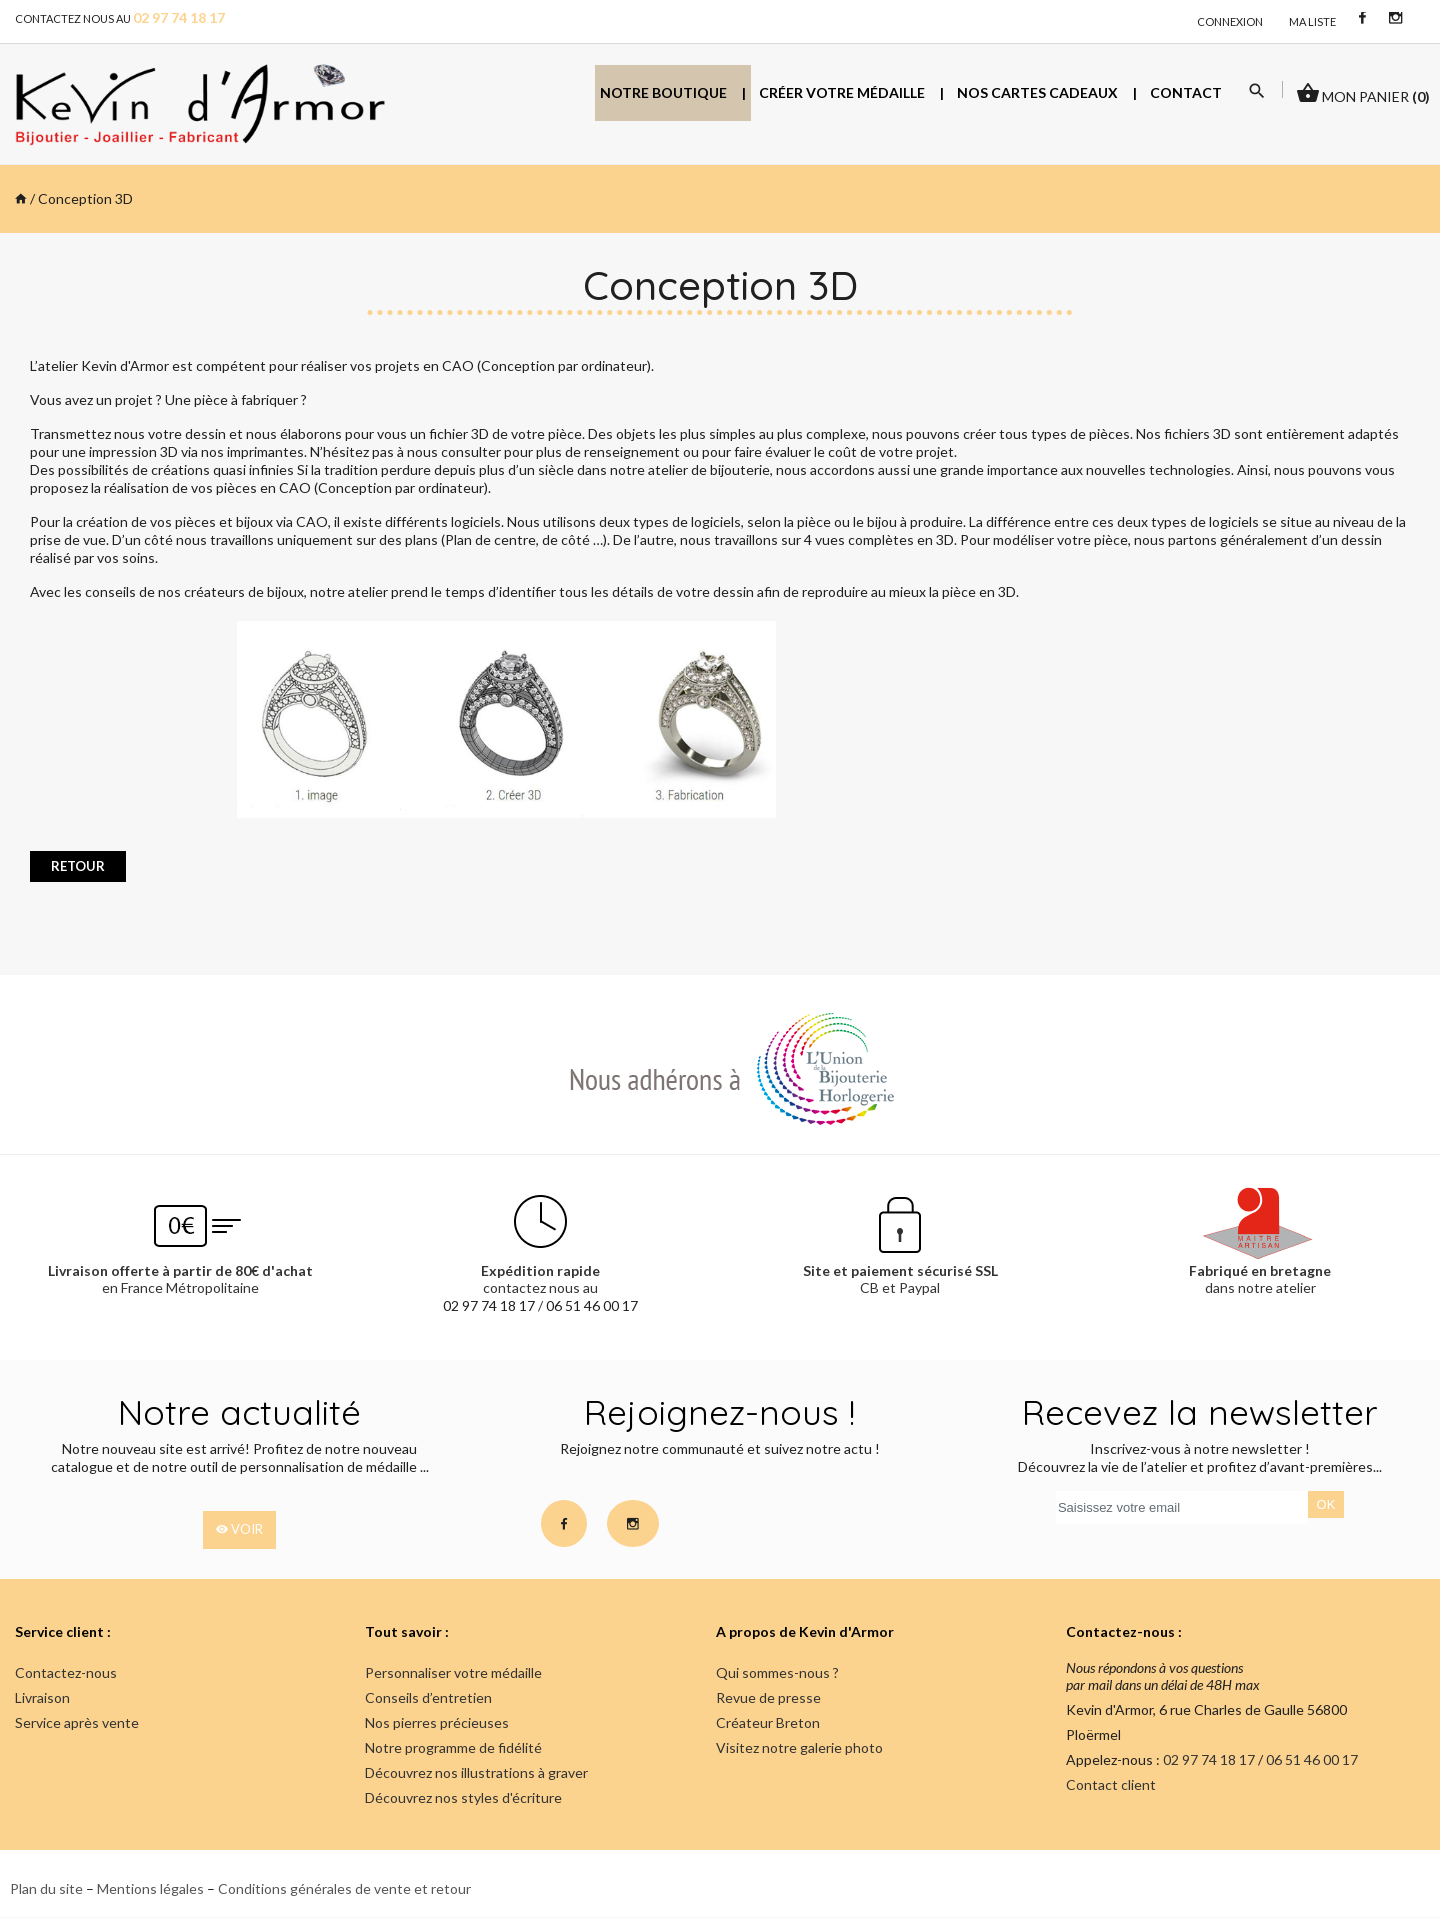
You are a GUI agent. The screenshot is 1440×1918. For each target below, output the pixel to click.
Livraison (42, 1697)
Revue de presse (768, 1697)
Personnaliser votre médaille (453, 1672)
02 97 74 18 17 (489, 1305)
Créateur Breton (768, 1722)
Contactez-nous (66, 1672)
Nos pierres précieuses (437, 1722)
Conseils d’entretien (428, 1697)
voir (239, 1530)
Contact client (1111, 1784)
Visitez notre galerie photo (799, 1747)
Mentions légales (150, 1888)
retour (78, 866)
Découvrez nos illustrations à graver (476, 1772)
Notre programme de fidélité (453, 1747)
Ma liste (1312, 21)
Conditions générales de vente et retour (344, 1888)
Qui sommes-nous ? (777, 1672)
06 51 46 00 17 (592, 1305)
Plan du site (46, 1888)
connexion (1230, 21)
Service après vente (77, 1722)
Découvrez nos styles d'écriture (463, 1797)
